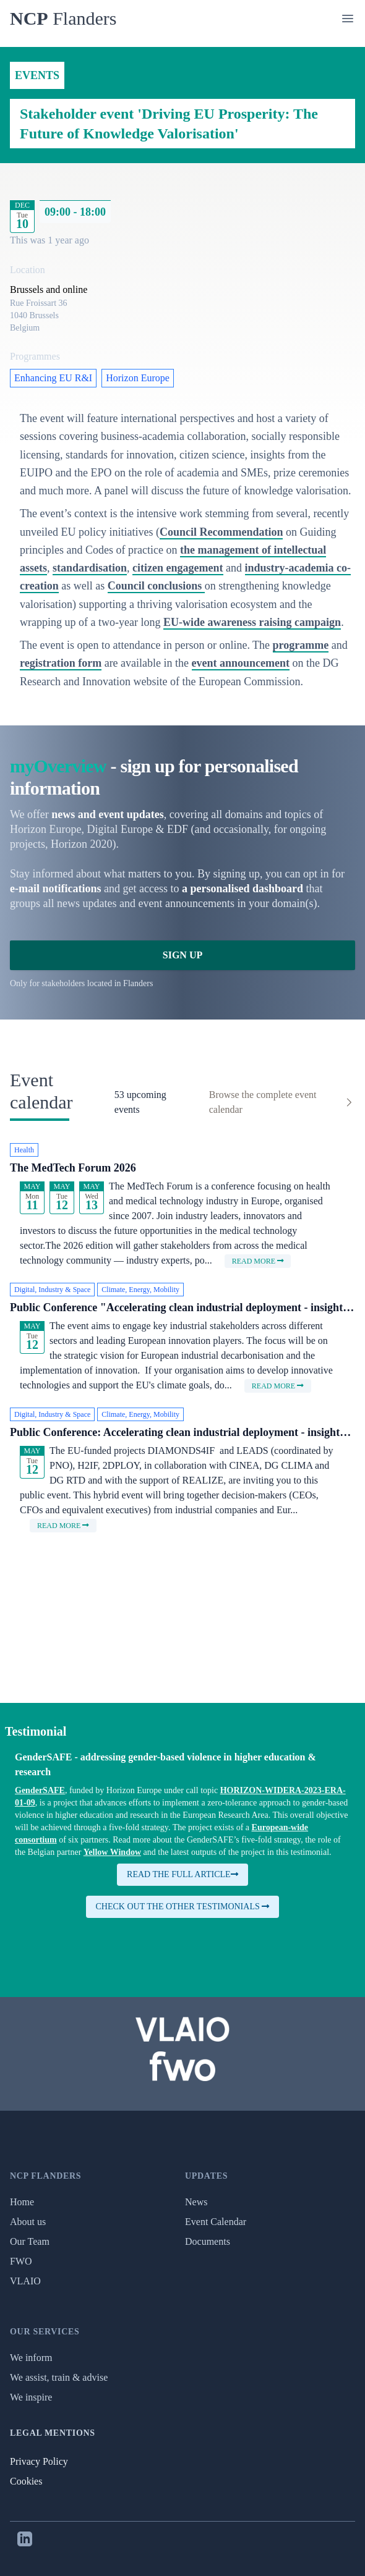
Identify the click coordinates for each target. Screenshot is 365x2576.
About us (28, 2221)
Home (22, 2202)
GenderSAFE (40, 1790)
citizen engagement (177, 568)
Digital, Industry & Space (52, 1289)
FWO (21, 2261)
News (196, 2202)
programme (301, 645)
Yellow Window (112, 1852)
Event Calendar (215, 2221)
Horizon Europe (138, 378)
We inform (31, 2357)
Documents (207, 2241)
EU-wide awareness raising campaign (252, 622)
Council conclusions (156, 586)
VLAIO (25, 2281)
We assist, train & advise (59, 2377)
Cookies (26, 2481)
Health (24, 1150)
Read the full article (182, 1874)
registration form (60, 663)
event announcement (241, 663)
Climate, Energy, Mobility (140, 1289)
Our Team (29, 2241)
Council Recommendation (221, 532)
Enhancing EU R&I (53, 378)
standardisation (90, 568)
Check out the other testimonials (183, 1906)
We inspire (31, 2397)
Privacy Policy (39, 2461)
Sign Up (182, 955)
